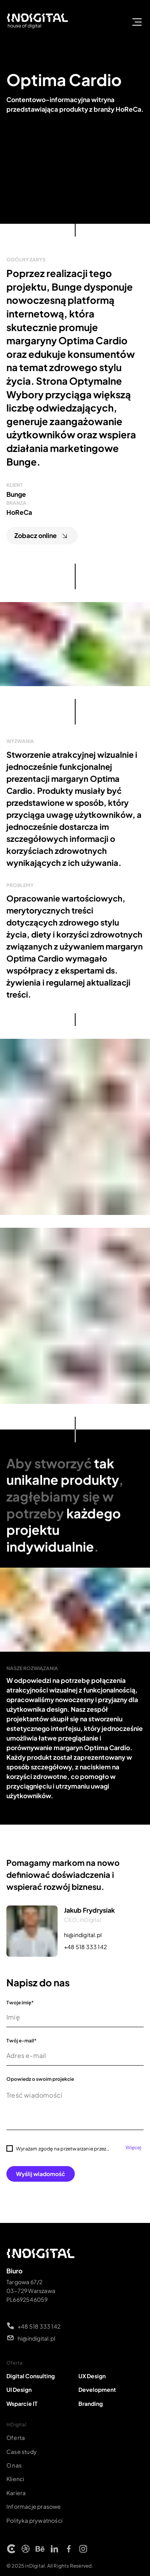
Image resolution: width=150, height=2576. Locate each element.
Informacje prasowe (33, 2506)
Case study (21, 2451)
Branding (90, 2403)
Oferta (15, 2437)
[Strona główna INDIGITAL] (37, 22)
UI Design (19, 2389)
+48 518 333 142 (85, 1946)
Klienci (15, 2478)
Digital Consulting (30, 2375)
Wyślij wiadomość (40, 2173)
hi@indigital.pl (83, 1934)
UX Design (92, 2375)
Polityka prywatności (34, 2520)
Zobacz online (42, 535)
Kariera (16, 2492)
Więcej (133, 2147)
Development (97, 2389)
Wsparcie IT (22, 2403)
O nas (14, 2465)
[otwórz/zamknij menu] (137, 22)
